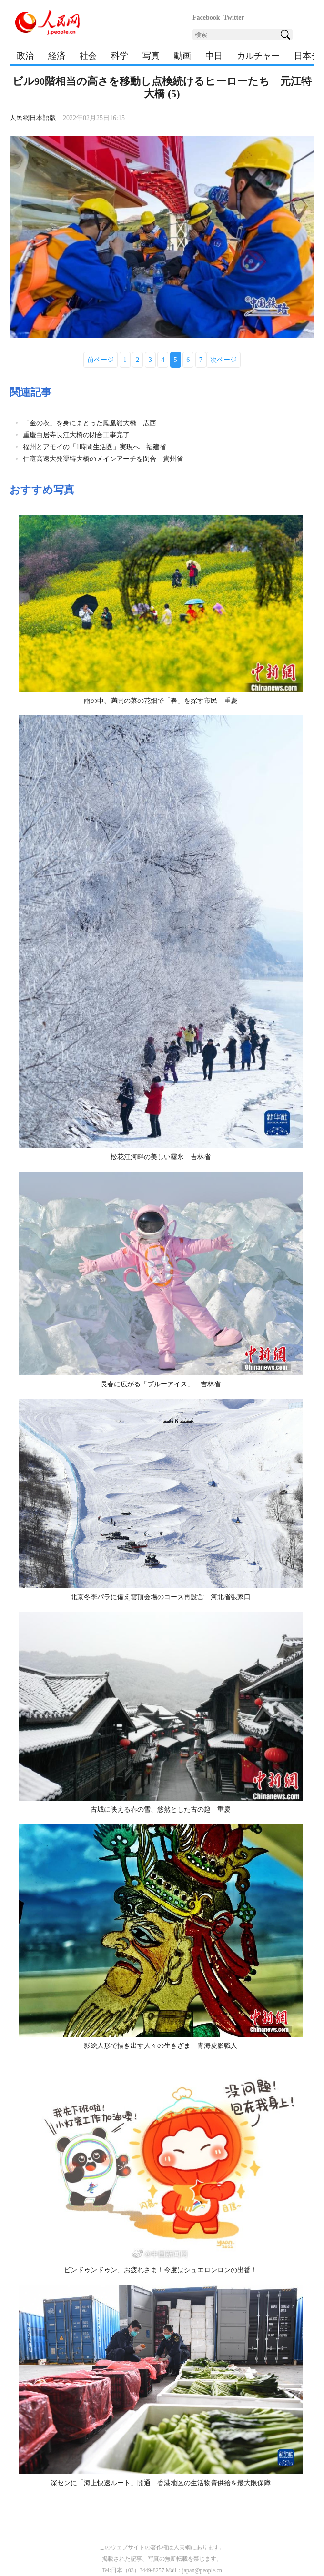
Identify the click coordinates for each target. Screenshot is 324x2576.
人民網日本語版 (33, 117)
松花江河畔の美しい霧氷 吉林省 (161, 1157)
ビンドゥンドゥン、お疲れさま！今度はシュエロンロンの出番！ (160, 2270)
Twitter (233, 17)
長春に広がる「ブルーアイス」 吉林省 (161, 1384)
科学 (119, 55)
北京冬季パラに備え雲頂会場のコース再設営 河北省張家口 (161, 1597)
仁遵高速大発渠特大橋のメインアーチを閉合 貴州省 (103, 458)
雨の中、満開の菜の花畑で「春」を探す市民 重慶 (160, 700)
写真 (151, 55)
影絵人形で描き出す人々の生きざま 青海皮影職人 (160, 2045)
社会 (88, 55)
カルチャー (258, 55)
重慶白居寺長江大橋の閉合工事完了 (76, 435)
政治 (25, 55)
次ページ (223, 359)
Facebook (206, 17)
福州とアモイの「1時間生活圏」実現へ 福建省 (94, 447)
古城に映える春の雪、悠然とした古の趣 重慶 (161, 1809)
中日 (214, 55)
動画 (182, 55)
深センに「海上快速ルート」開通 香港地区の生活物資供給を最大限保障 (161, 2482)
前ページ (100, 359)
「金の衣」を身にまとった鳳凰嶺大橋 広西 (89, 423)
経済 (56, 55)
